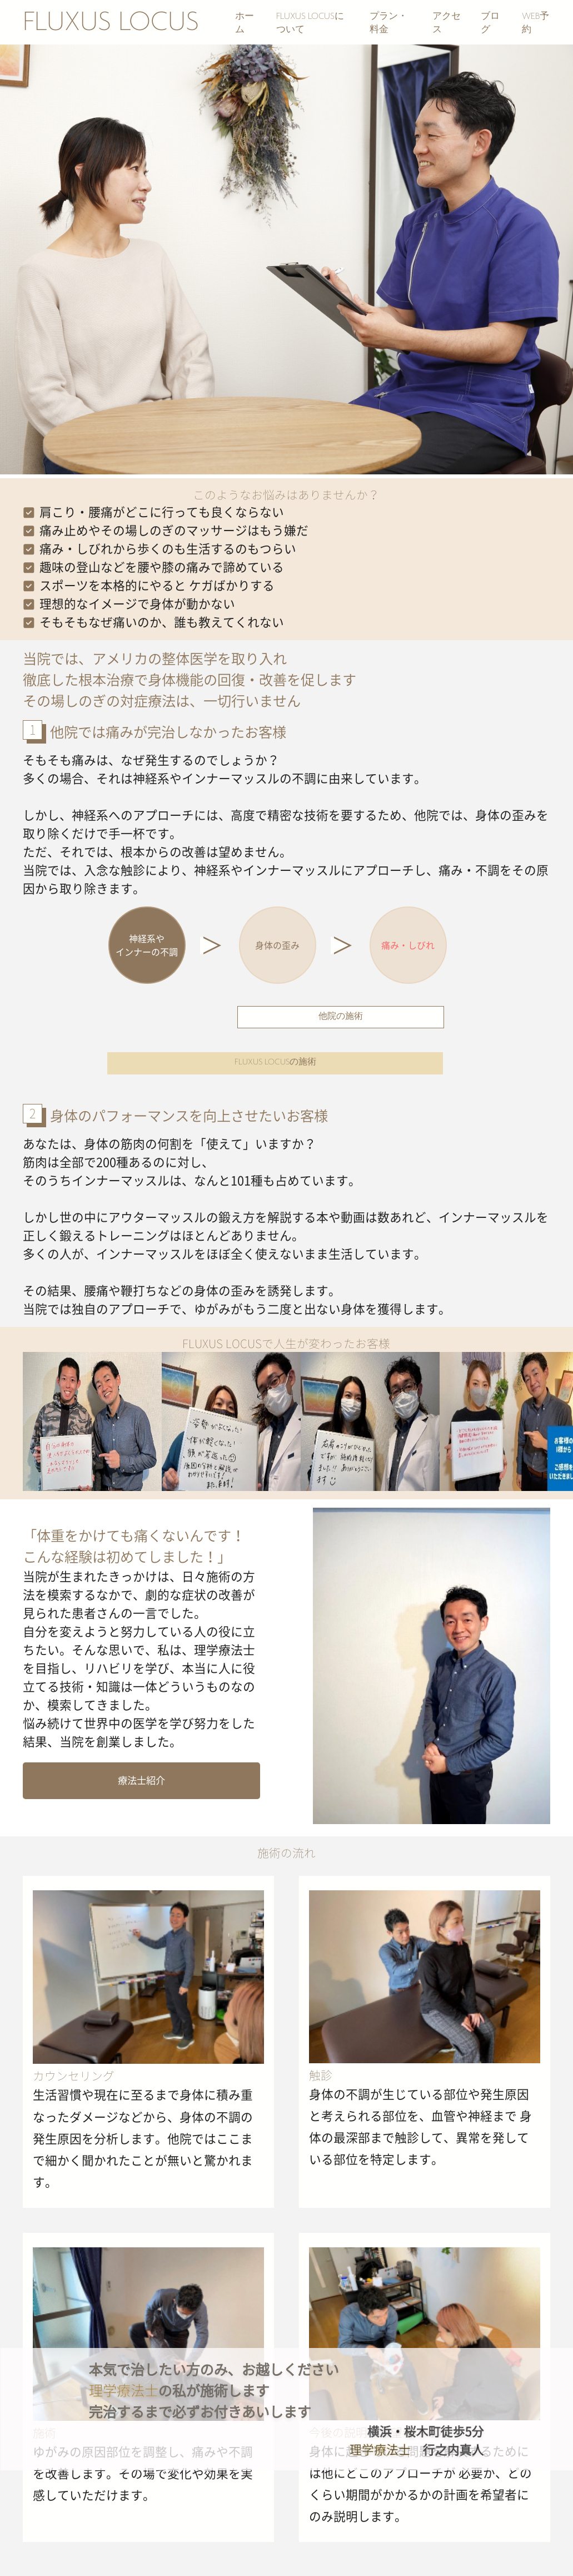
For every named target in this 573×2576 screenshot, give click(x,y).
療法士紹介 (141, 1780)
